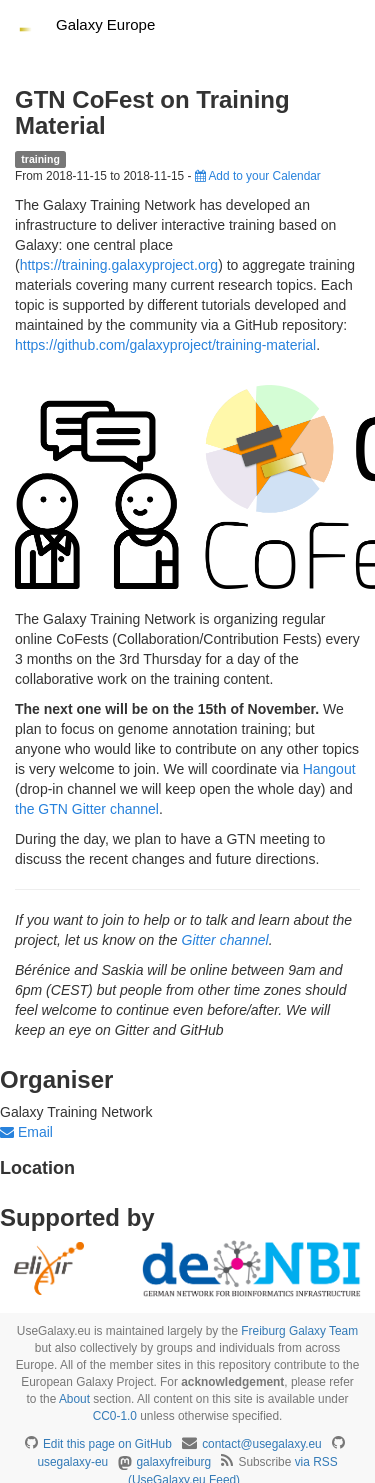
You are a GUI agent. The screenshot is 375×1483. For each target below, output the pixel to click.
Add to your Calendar (258, 176)
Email (26, 1132)
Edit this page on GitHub (107, 1444)
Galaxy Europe (105, 24)
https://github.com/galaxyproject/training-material (165, 345)
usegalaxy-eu (72, 1462)
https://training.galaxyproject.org (119, 265)
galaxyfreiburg (173, 1462)
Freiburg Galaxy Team (299, 1331)
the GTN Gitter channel (87, 809)
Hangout (329, 769)
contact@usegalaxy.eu (262, 1444)
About (74, 1399)
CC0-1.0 (115, 1416)
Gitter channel (225, 940)
